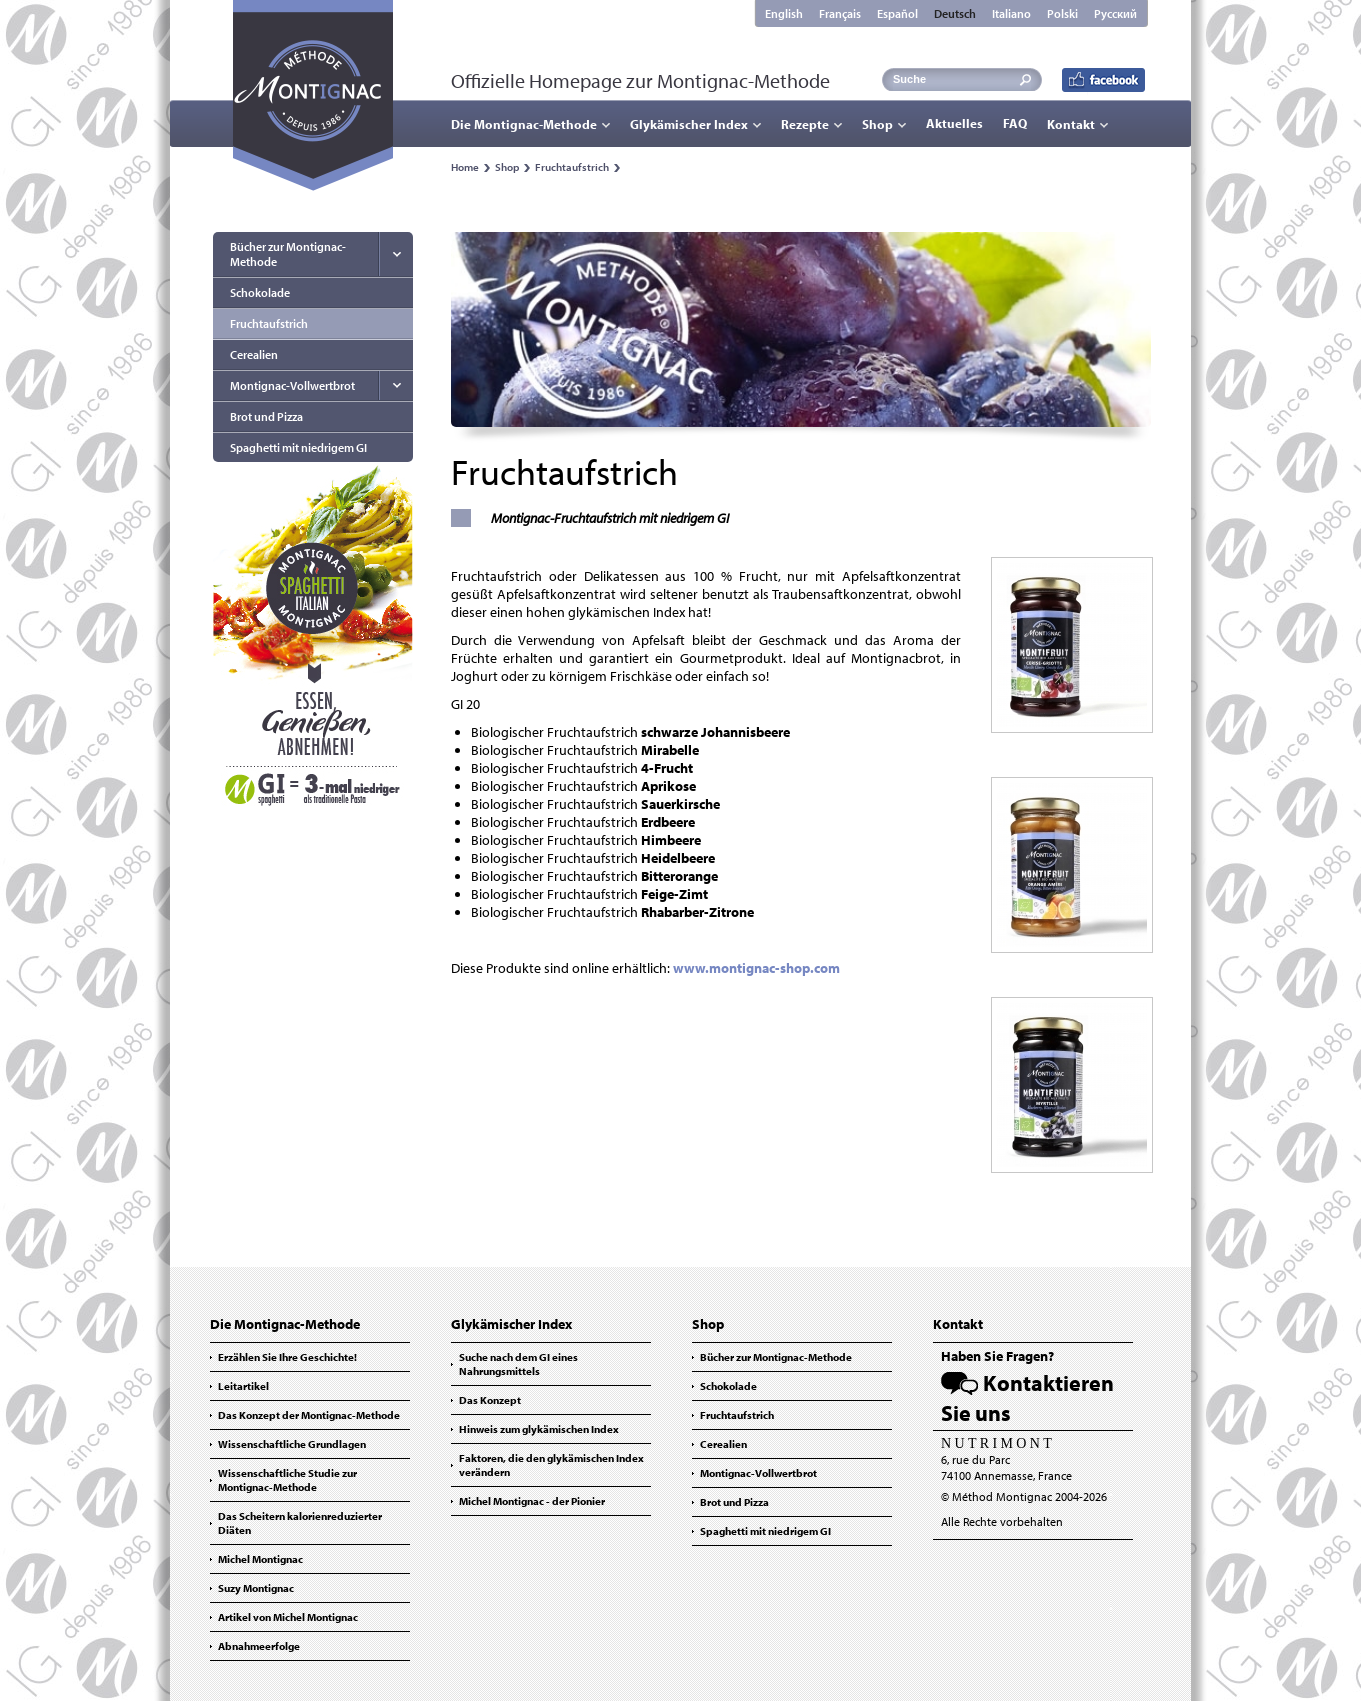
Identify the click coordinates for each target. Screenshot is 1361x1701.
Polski (1062, 13)
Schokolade (260, 292)
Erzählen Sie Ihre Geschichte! (287, 1357)
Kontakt (1071, 124)
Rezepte (805, 124)
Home (465, 167)
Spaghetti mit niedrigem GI (298, 447)
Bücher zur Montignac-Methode (288, 254)
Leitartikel (243, 1386)
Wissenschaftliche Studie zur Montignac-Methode (287, 1480)
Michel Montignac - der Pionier (532, 1501)
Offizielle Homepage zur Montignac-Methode (640, 80)
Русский (1115, 13)
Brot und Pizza (266, 416)
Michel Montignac (260, 1559)
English (784, 13)
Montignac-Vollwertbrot (292, 385)
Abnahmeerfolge (259, 1646)
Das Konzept (490, 1400)
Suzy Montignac (256, 1588)
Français (840, 13)
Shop (877, 124)
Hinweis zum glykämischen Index (539, 1429)
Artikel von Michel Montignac (288, 1617)
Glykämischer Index (689, 124)
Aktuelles (954, 123)
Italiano (1011, 13)
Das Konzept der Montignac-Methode (309, 1415)
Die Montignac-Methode (524, 124)
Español (897, 13)
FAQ (1015, 123)
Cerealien (254, 354)
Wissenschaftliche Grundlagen (292, 1444)
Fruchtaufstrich (572, 167)
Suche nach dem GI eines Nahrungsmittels (518, 1364)
